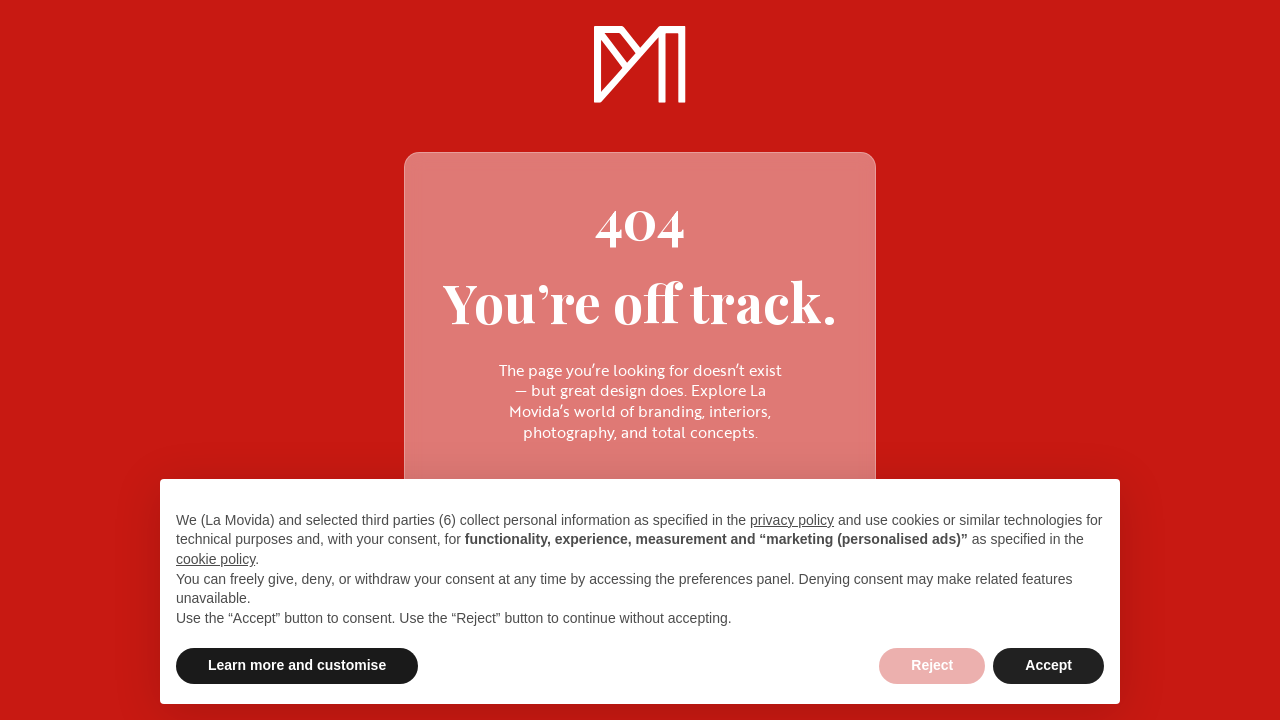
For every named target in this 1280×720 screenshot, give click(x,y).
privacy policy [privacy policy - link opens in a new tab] (792, 520)
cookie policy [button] (215, 559)
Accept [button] (1048, 665)
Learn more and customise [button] (297, 665)
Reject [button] (932, 665)
